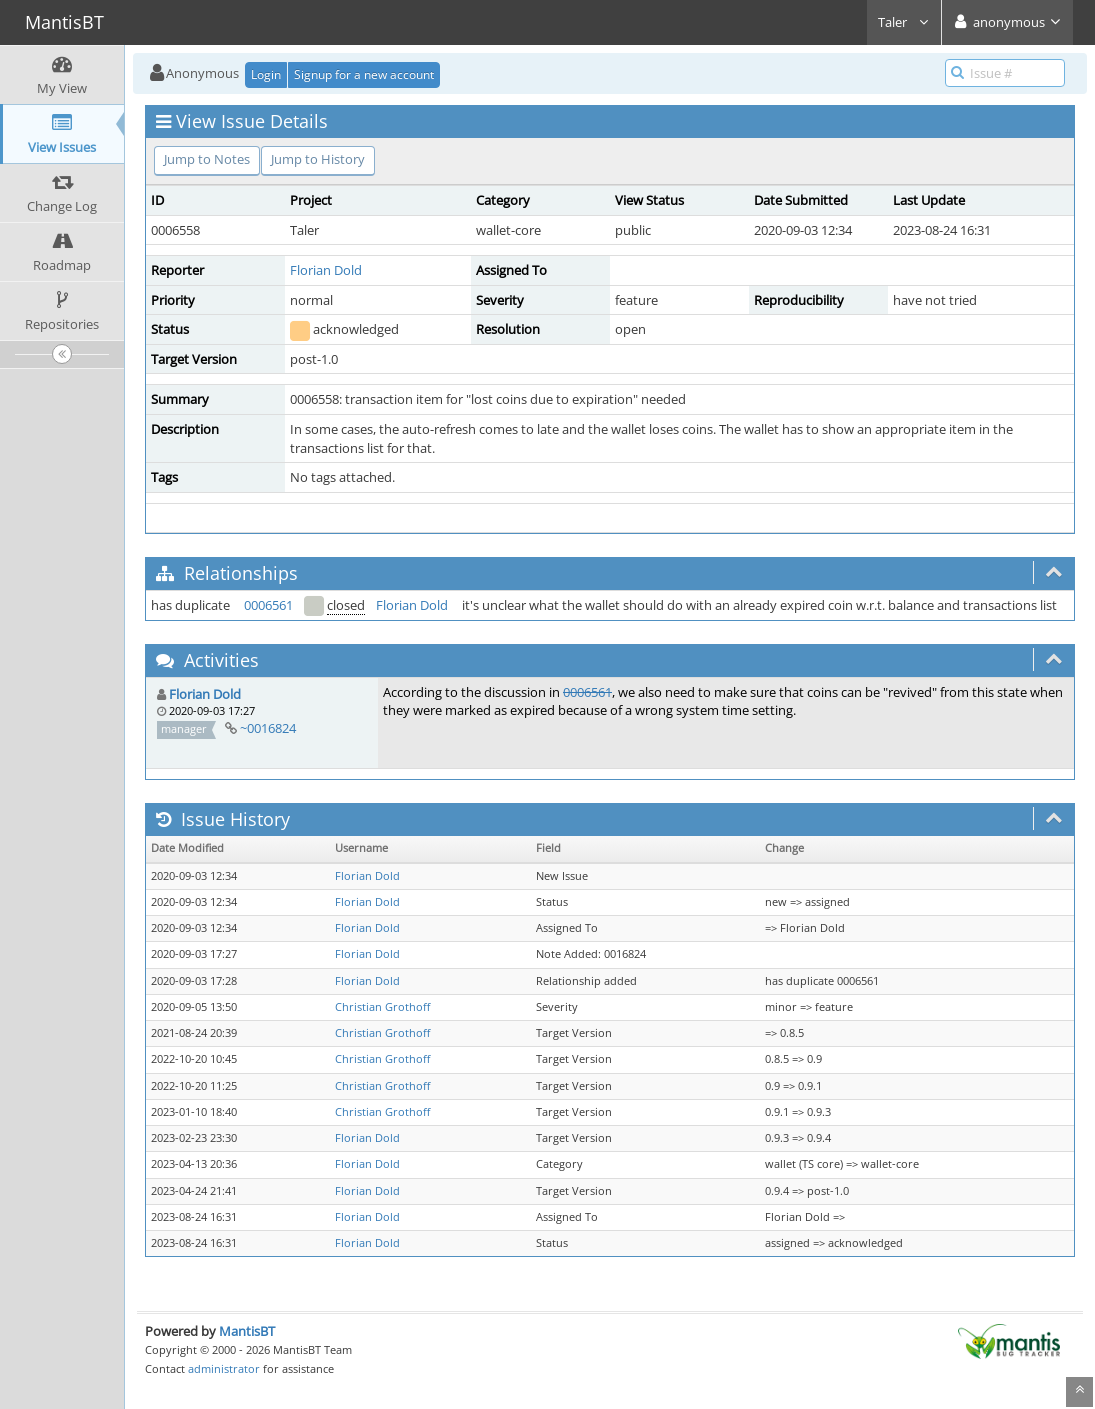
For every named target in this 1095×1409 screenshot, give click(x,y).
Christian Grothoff (382, 1007)
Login (266, 74)
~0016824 (268, 728)
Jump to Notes (207, 159)
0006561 (268, 605)
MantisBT (247, 1331)
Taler (904, 22)
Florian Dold (326, 270)
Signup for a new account (364, 74)
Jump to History (318, 159)
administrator (224, 1368)
